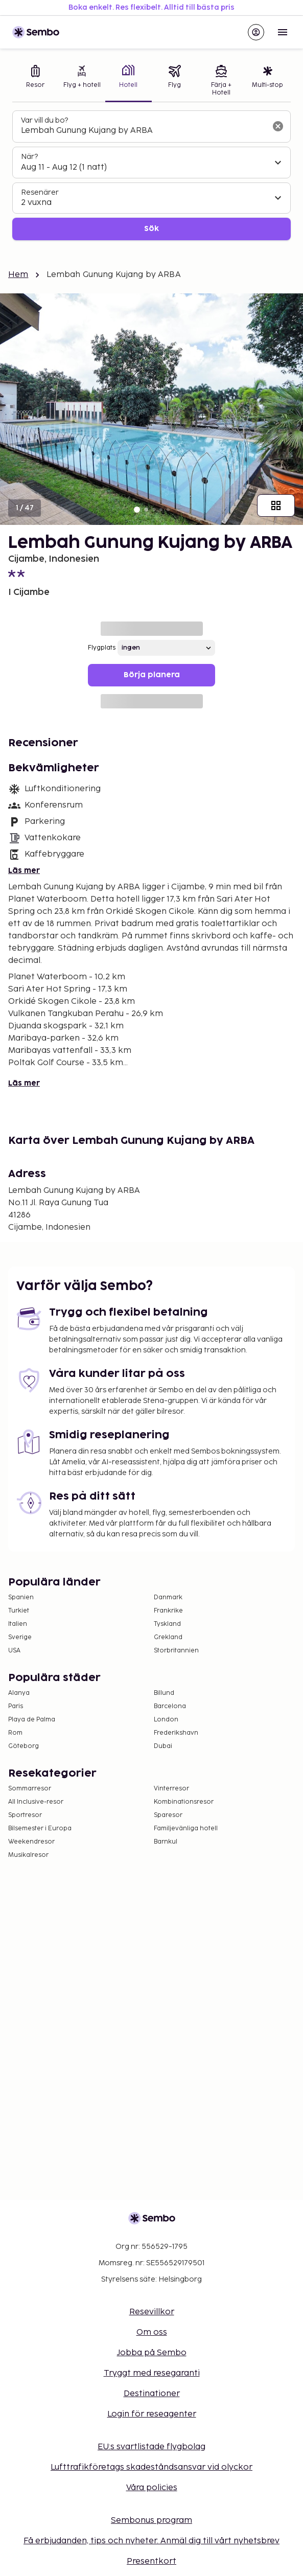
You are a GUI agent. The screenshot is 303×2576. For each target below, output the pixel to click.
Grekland (168, 1637)
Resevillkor (151, 2312)
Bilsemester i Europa (40, 1828)
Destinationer (152, 2394)
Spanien (21, 1597)
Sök (151, 228)
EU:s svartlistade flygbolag (151, 2447)
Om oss (151, 2332)
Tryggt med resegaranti (152, 2373)
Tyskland (167, 1624)
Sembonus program (151, 2520)
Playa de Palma (31, 1719)
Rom (15, 1733)
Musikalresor (28, 1855)
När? (29, 156)
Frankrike (168, 1611)
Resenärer (40, 192)
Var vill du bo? (44, 120)
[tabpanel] (151, 175)
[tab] (35, 81)
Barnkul (165, 1842)
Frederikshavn (176, 1733)
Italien (17, 1624)
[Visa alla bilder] (276, 505)
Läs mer (24, 870)
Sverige (20, 1637)
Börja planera (152, 675)
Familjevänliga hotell (186, 1828)
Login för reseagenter (151, 2414)
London (166, 1719)
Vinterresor (171, 1788)
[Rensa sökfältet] (278, 126)
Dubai (163, 1746)
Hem (18, 275)
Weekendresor (31, 1842)
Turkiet (18, 1611)
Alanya (19, 1693)
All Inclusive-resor (35, 1802)
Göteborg (23, 1746)
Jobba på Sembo (152, 2353)
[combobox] (143, 131)
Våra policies (151, 2488)
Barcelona (170, 1706)
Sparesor (168, 1815)
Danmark (168, 1597)
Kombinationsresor (184, 1802)
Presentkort (151, 2561)
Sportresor (25, 1815)
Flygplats (101, 648)
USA (14, 1650)
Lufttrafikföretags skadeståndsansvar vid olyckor (151, 2467)
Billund (164, 1693)
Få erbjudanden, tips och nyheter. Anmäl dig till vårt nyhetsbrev (151, 2541)
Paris (15, 1706)
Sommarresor (29, 1788)
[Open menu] (282, 32)
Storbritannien (176, 1650)
